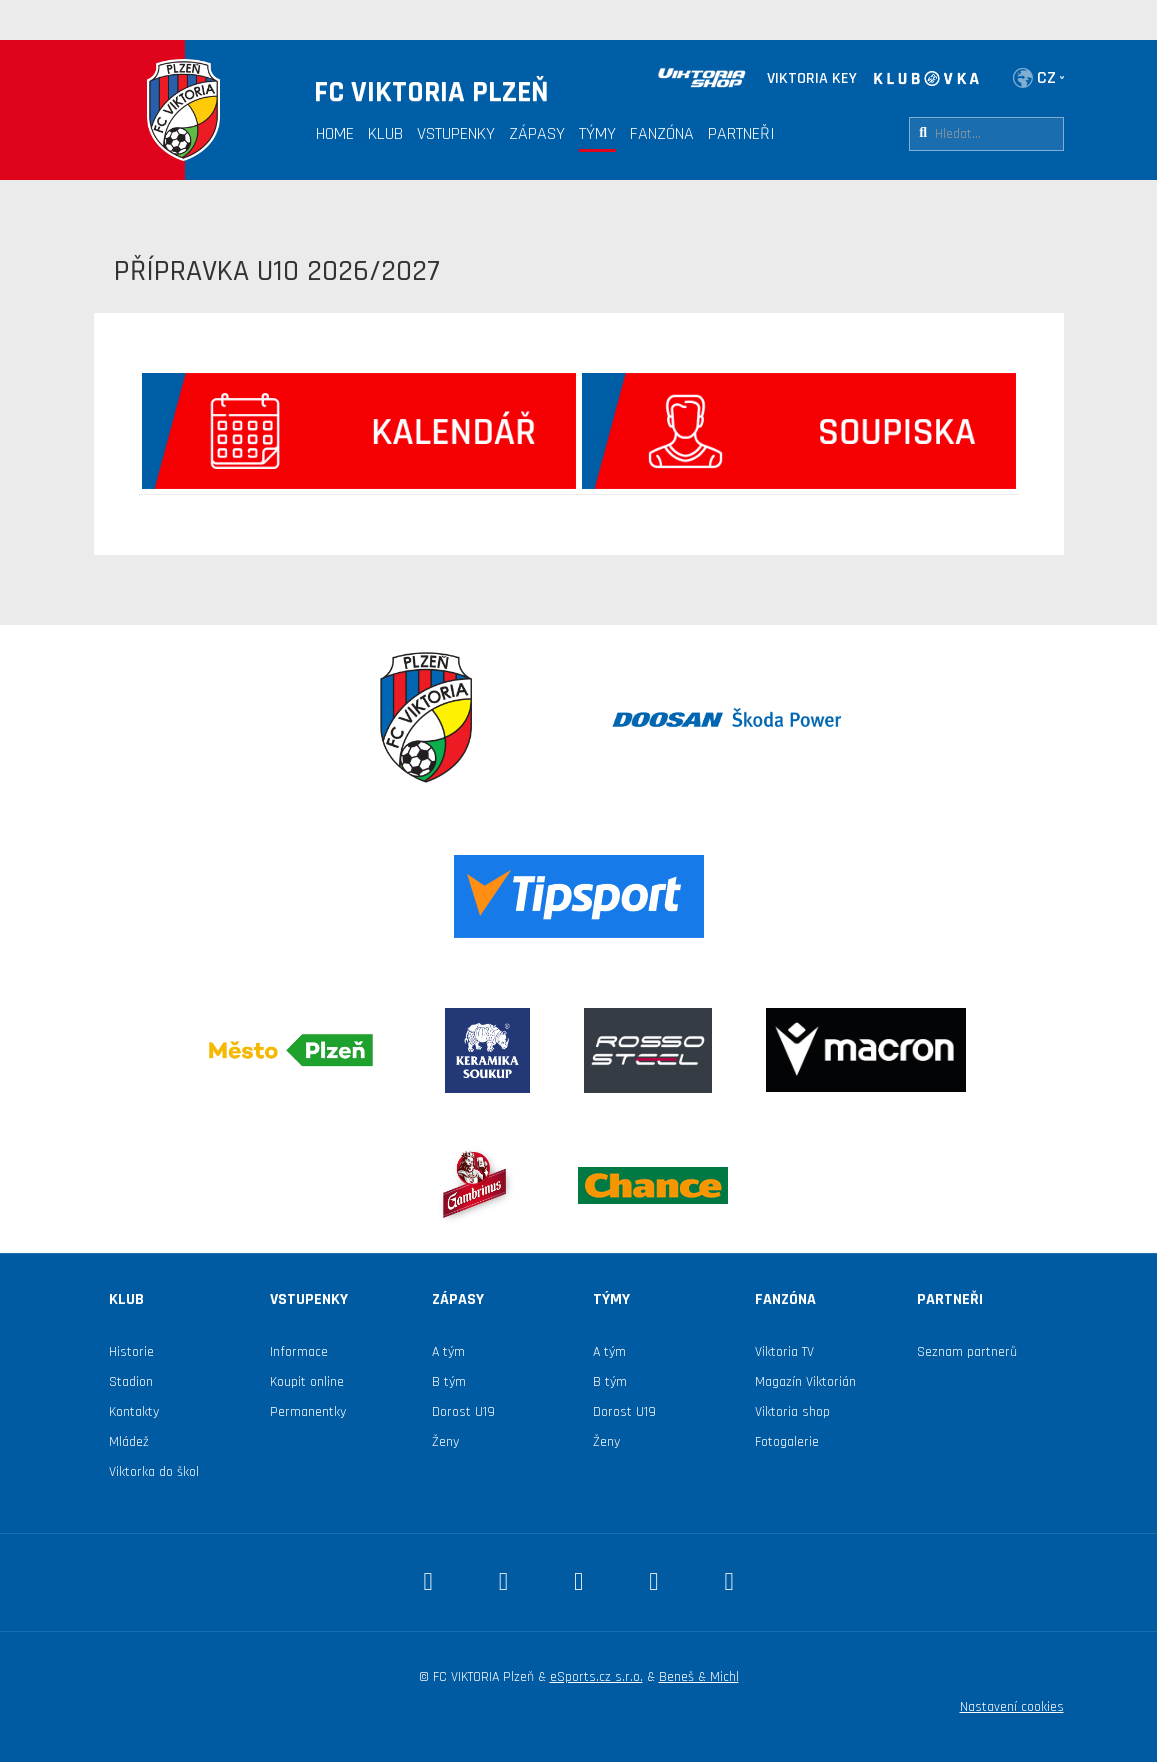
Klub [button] (385, 133)
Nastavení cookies (1012, 1707)
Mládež (129, 1442)
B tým (449, 1382)
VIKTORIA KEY (812, 78)
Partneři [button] (741, 133)
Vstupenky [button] (456, 133)
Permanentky (308, 1412)
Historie (131, 1352)
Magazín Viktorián (805, 1382)
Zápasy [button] (537, 133)
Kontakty (134, 1412)
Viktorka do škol (154, 1472)
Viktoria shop (792, 1412)
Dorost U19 (463, 1412)
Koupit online (307, 1382)
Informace (299, 1352)
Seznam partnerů (967, 1352)
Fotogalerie (787, 1442)
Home (335, 133)
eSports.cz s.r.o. (596, 1677)
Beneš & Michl (699, 1677)
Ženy (445, 1442)
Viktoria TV (784, 1352)
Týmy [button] (597, 133)
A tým (448, 1352)
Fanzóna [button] (662, 133)
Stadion (131, 1382)
